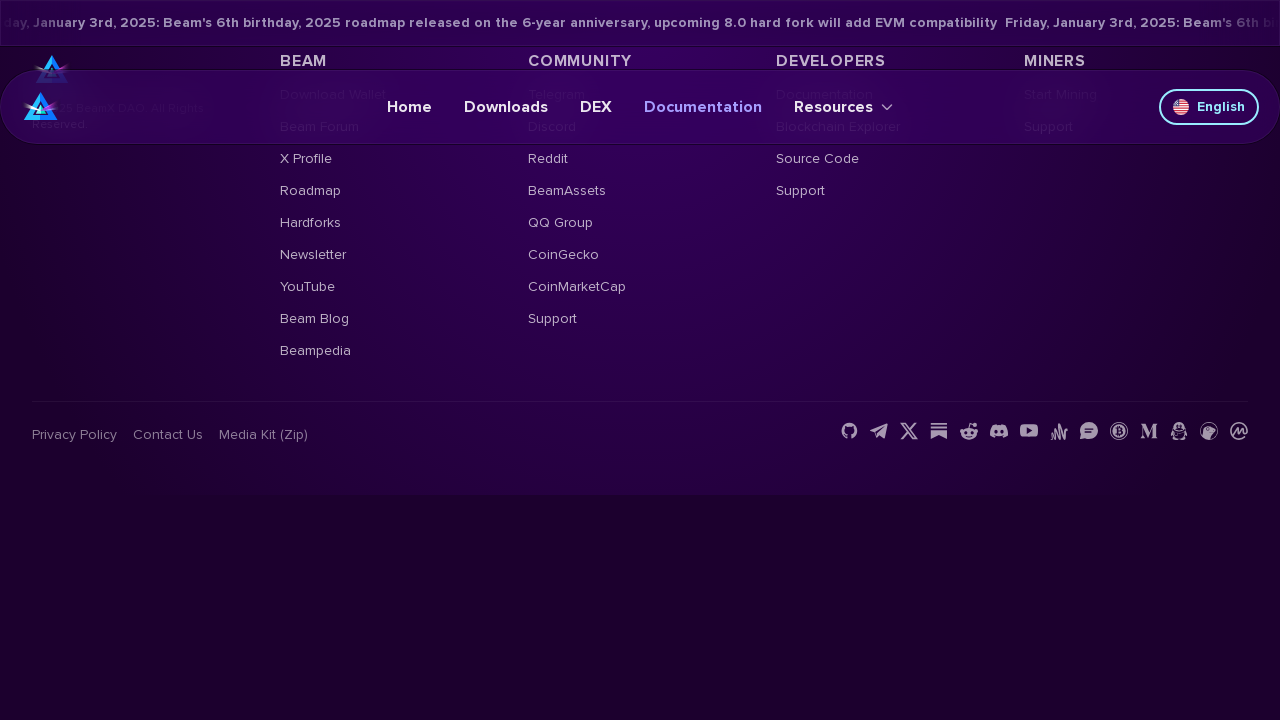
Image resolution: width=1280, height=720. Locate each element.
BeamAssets (567, 190)
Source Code (817, 158)
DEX (596, 107)
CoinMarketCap (577, 286)
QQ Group (560, 222)
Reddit (548, 158)
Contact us (168, 434)
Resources (843, 107)
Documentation (703, 107)
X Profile (306, 158)
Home (409, 107)
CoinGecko (563, 254)
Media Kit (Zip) (263, 434)
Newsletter (313, 254)
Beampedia (315, 350)
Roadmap (310, 190)
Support (552, 318)
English (1209, 106)
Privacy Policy (74, 434)
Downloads (506, 107)
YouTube (307, 286)
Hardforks (310, 222)
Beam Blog (314, 318)
